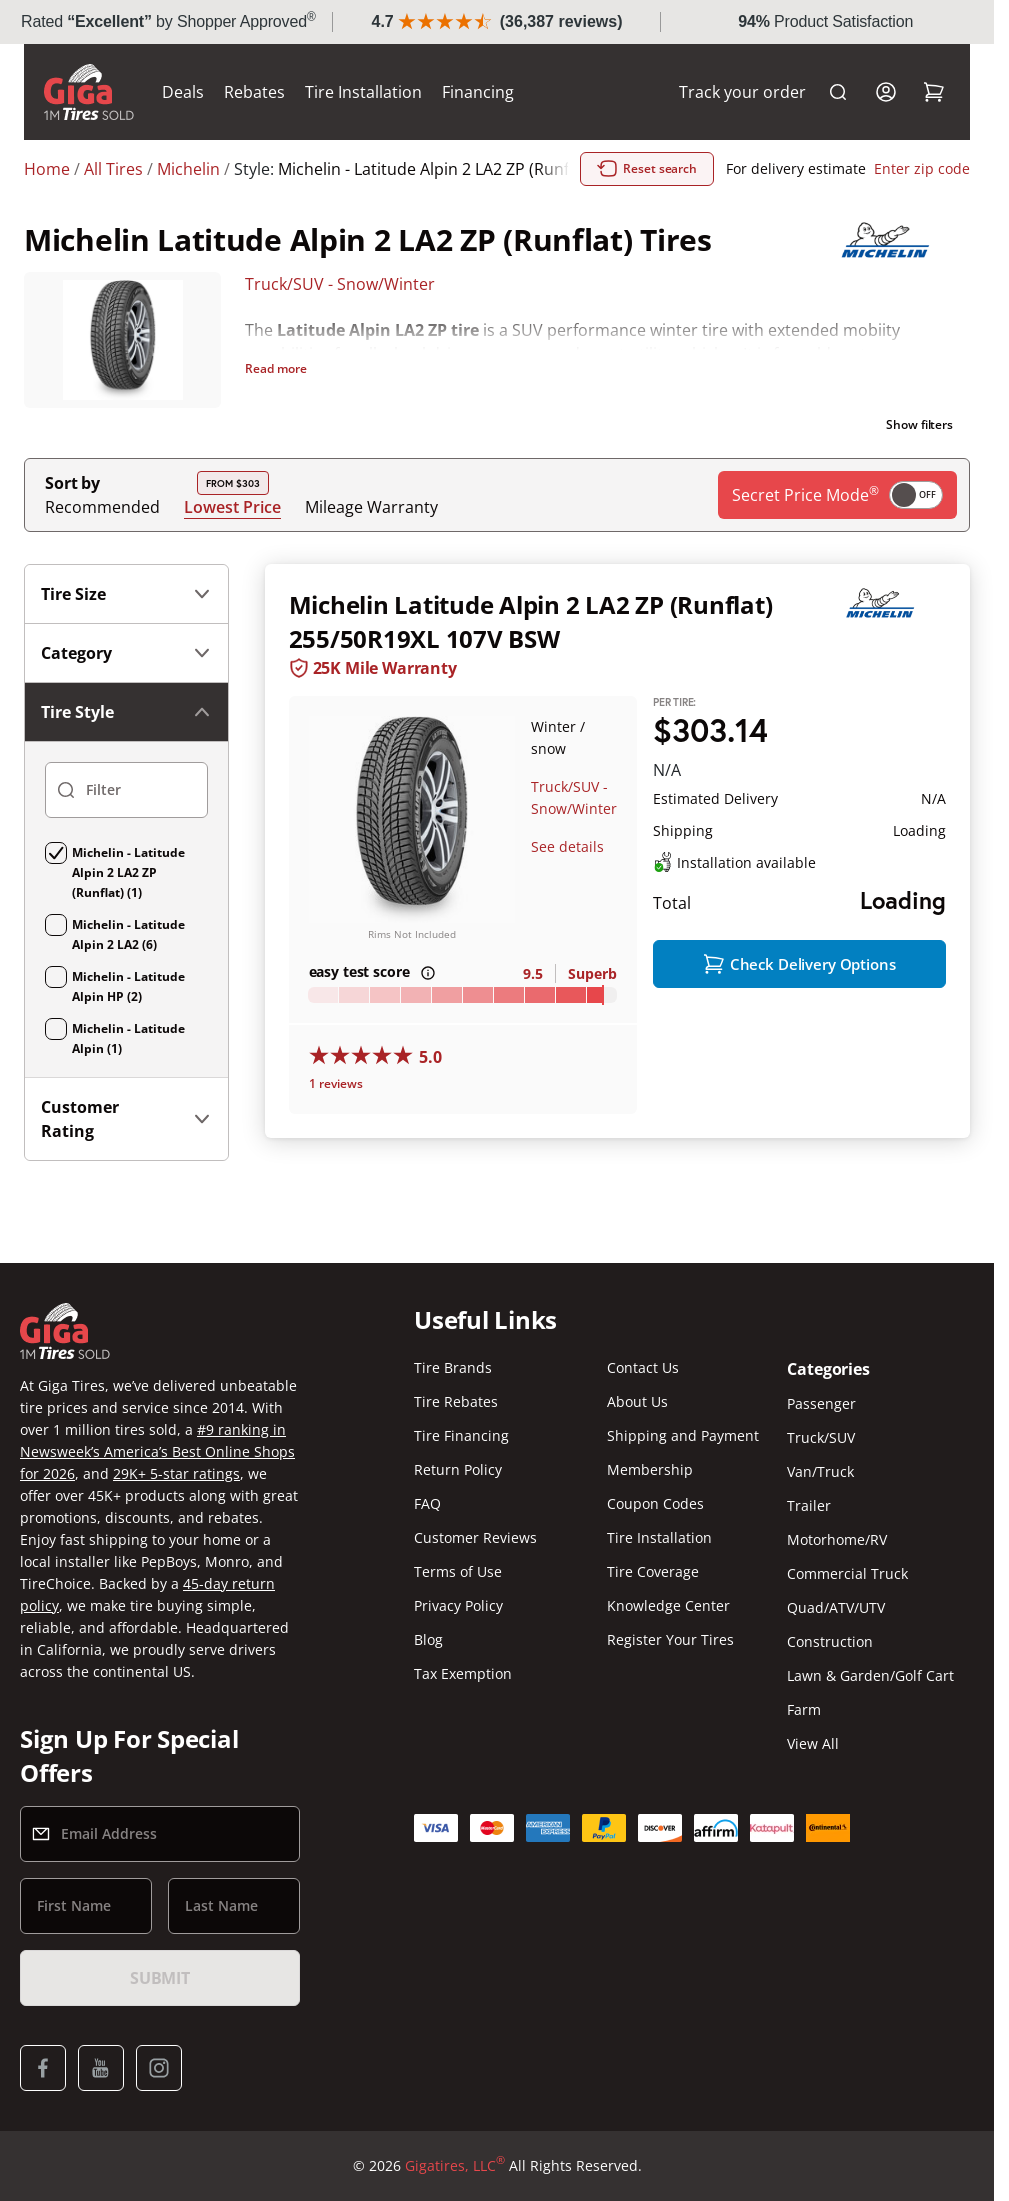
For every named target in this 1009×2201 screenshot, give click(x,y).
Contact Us (643, 1367)
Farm (804, 1709)
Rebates (254, 92)
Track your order (742, 92)
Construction (830, 1641)
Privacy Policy (458, 1605)
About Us (637, 1401)
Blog (428, 1639)
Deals (183, 92)
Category (126, 653)
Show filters (919, 424)
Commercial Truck (847, 1573)
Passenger (821, 1403)
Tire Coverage (653, 1571)
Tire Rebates (456, 1401)
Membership (650, 1469)
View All (813, 1743)
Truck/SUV (821, 1437)
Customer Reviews (475, 1537)
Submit (160, 1978)
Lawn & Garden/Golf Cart (870, 1675)
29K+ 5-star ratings (176, 1473)
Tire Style (126, 712)
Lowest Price (232, 506)
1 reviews (336, 1083)
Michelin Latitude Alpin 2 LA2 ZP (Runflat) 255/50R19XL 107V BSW (531, 621)
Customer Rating (126, 1119)
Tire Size (126, 594)
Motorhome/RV (837, 1539)
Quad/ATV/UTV (836, 1607)
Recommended (102, 507)
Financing (478, 92)
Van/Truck (820, 1471)
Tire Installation (363, 92)
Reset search (647, 169)
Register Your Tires (670, 1639)
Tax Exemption (463, 1673)
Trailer (809, 1505)
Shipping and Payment (683, 1435)
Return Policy (458, 1469)
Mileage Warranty (371, 507)
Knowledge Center (668, 1605)
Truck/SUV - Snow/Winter (340, 284)
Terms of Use (458, 1571)
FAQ (427, 1503)
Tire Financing (461, 1435)
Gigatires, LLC (455, 2166)
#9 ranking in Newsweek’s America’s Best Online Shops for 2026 (157, 1451)
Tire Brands (453, 1367)
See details (567, 846)
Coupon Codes (655, 1503)
